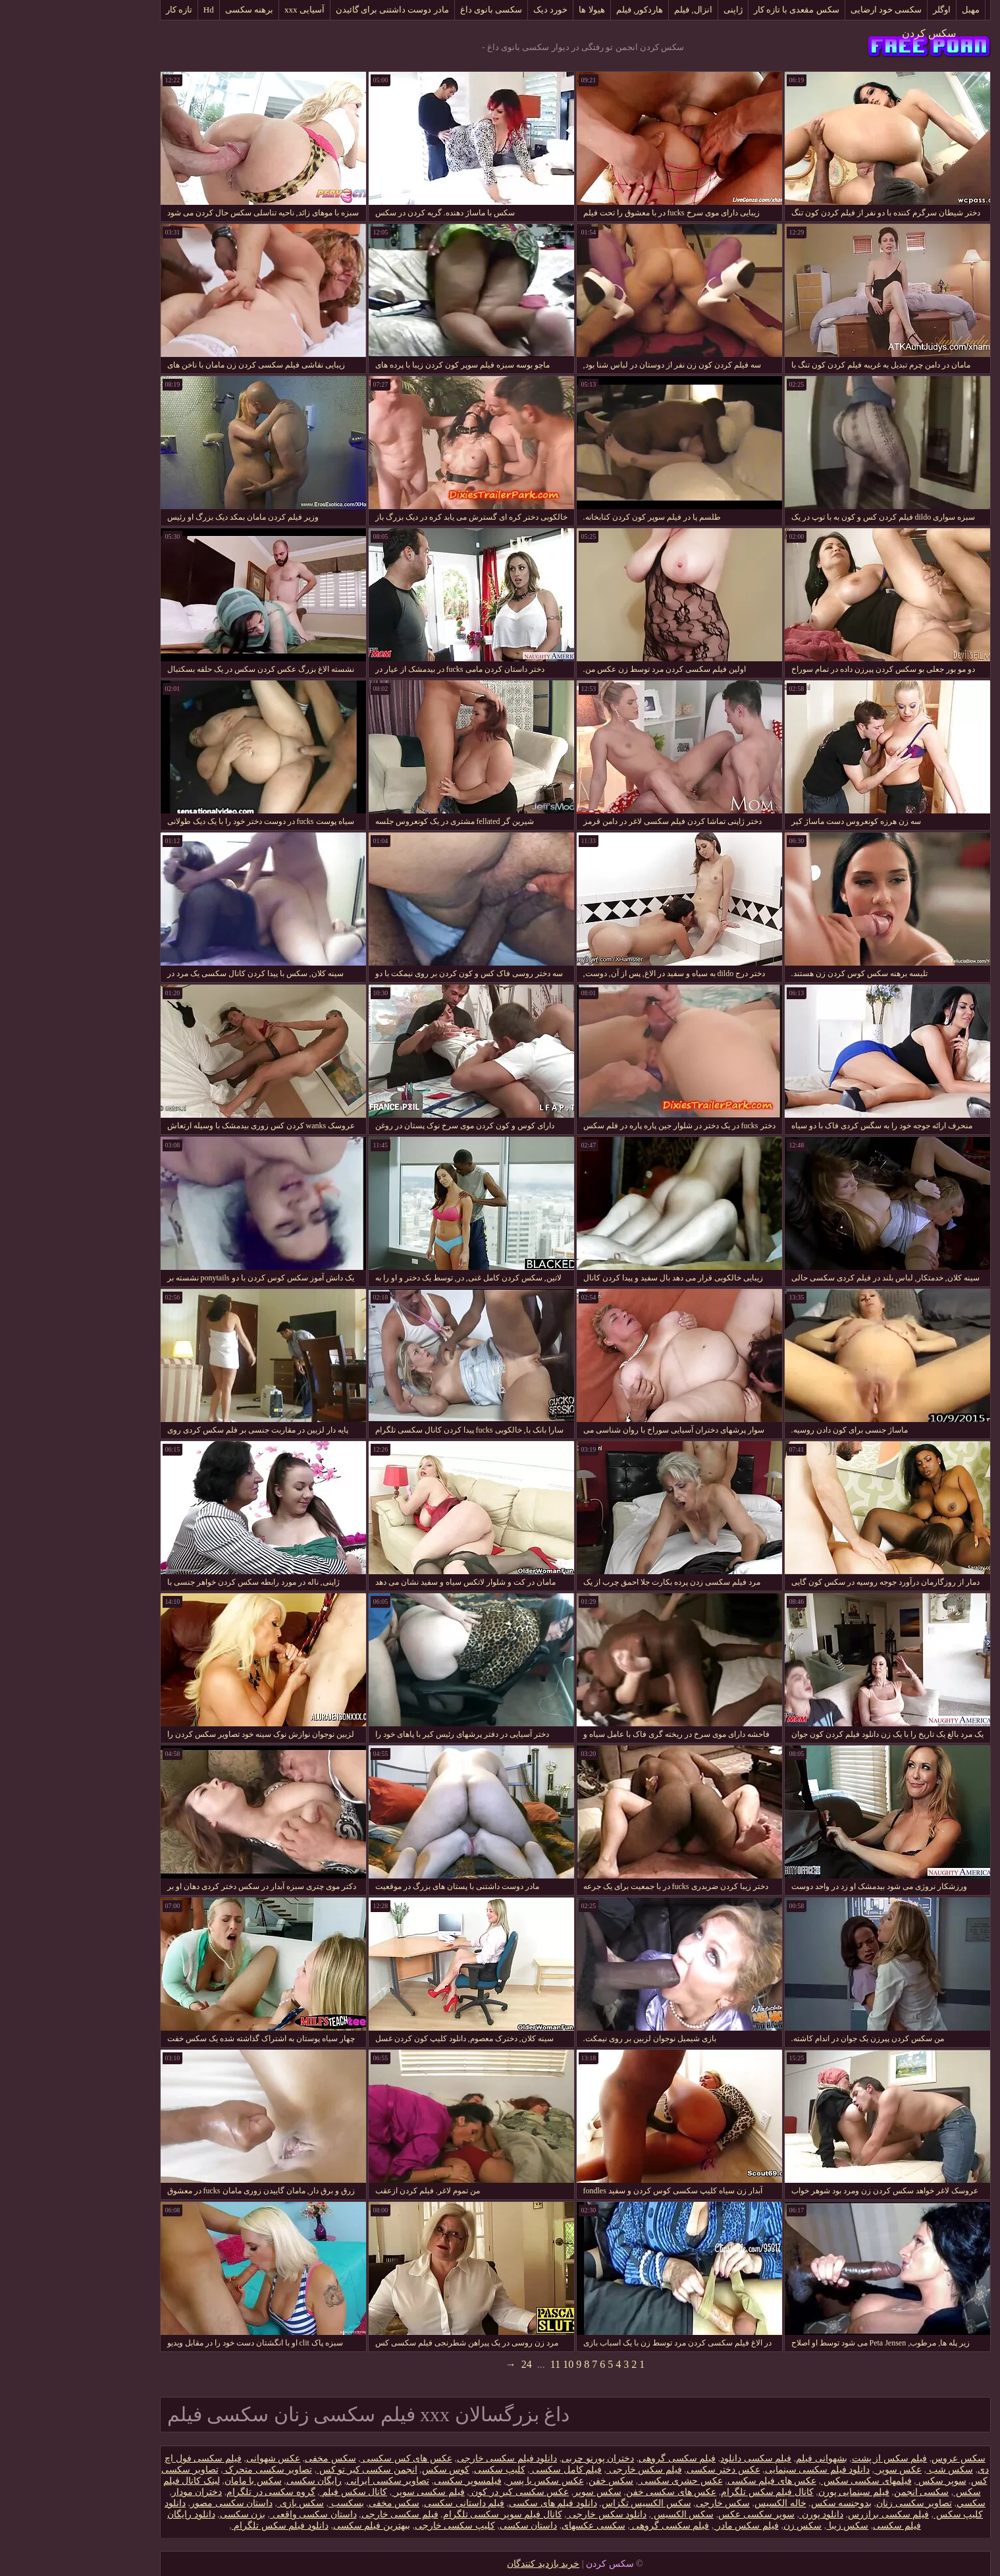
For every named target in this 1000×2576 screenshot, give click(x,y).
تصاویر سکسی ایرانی (312, 2481)
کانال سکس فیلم (279, 2492)
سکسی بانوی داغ (416, 9)
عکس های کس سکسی (331, 2458)
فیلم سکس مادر (671, 2526)
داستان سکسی (454, 2526)
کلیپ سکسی (424, 2470)
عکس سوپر (823, 2470)
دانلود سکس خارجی (532, 2514)
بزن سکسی (168, 2514)
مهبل (896, 9)
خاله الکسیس (705, 2503)
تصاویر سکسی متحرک (193, 2470)
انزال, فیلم (618, 9)
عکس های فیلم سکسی (697, 2481)
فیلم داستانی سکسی (389, 2503)
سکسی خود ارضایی (811, 9)
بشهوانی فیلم (746, 2458)
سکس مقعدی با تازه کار (721, 9)
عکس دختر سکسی (648, 2470)
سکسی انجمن (846, 2492)
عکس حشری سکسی (605, 2481)
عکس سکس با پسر (470, 2481)
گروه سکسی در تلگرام (195, 2492)
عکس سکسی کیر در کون (444, 2492)
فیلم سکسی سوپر (353, 2492)
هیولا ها (516, 9)
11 (480, 2364)
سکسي (896, 2503)
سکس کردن (854, 33)
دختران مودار (122, 2492)
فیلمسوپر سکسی (393, 2481)
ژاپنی (658, 9)
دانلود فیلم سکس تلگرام (205, 2526)
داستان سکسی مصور (156, 2503)
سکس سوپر (522, 2492)
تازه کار (104, 9)
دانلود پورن (746, 2514)
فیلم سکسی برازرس (813, 2514)
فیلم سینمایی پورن (778, 2492)
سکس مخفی (255, 2458)
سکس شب (874, 2470)
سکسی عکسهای (518, 2526)
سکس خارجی (648, 2503)
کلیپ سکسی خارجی (380, 2526)
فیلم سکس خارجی (569, 2470)
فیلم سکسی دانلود (680, 2458)
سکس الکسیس (607, 2514)
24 (451, 2364)
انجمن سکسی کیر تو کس (292, 2470)
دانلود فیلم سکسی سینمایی (742, 2470)
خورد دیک (475, 9)
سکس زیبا (772, 2526)
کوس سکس (371, 2470)
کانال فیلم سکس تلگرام (692, 2492)
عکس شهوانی (198, 2458)
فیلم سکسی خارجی (324, 2514)
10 (493, 2364)
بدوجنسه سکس (766, 2503)
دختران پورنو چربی (523, 2458)
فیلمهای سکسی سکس (791, 2481)
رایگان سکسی (239, 2481)
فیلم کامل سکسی (491, 2470)
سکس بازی (225, 2503)
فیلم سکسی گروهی (602, 2458)
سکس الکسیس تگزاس (571, 2503)
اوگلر (867, 9)
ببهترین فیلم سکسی (296, 2526)
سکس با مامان (178, 2481)
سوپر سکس (866, 2481)
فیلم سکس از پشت (815, 2458)
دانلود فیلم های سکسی (478, 2503)
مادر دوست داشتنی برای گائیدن (317, 9)
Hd (133, 9)
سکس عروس (883, 2458)
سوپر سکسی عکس (681, 2514)
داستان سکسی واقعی (238, 2514)
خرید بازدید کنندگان (468, 2564)
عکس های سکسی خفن (596, 2492)
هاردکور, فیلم (565, 9)
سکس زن (727, 2526)
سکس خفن (536, 2481)
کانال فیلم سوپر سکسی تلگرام (427, 2514)
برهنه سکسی (174, 9)
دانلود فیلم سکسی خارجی (432, 2458)
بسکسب (271, 2503)
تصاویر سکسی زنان (839, 2503)
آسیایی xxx (229, 9)
